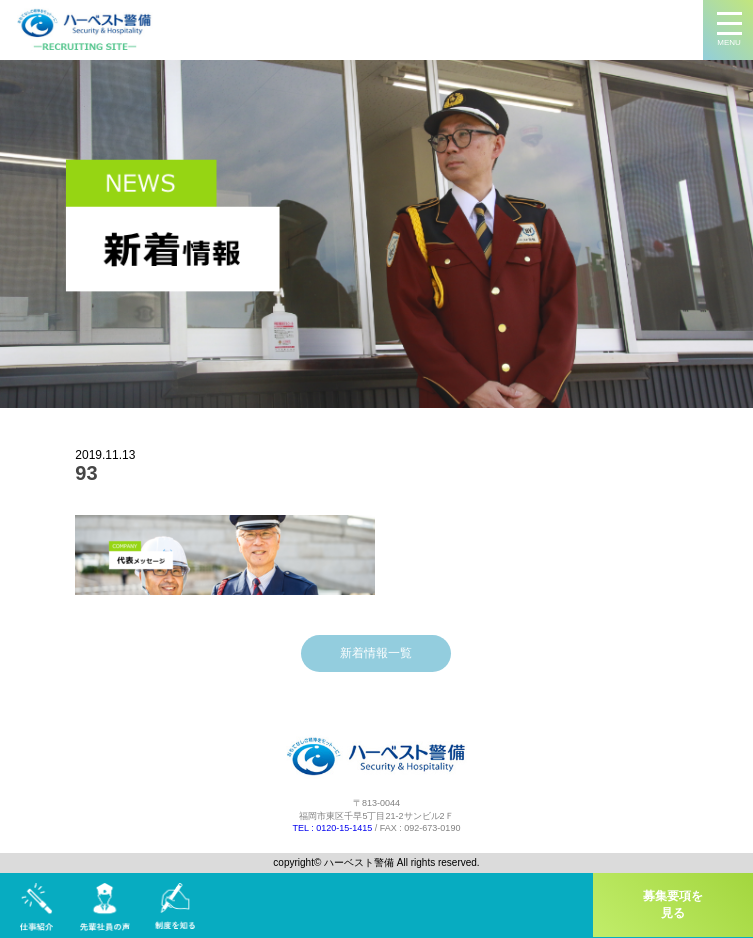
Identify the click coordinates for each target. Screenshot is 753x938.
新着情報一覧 (376, 653)
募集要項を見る (673, 904)
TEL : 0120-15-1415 (333, 828)
